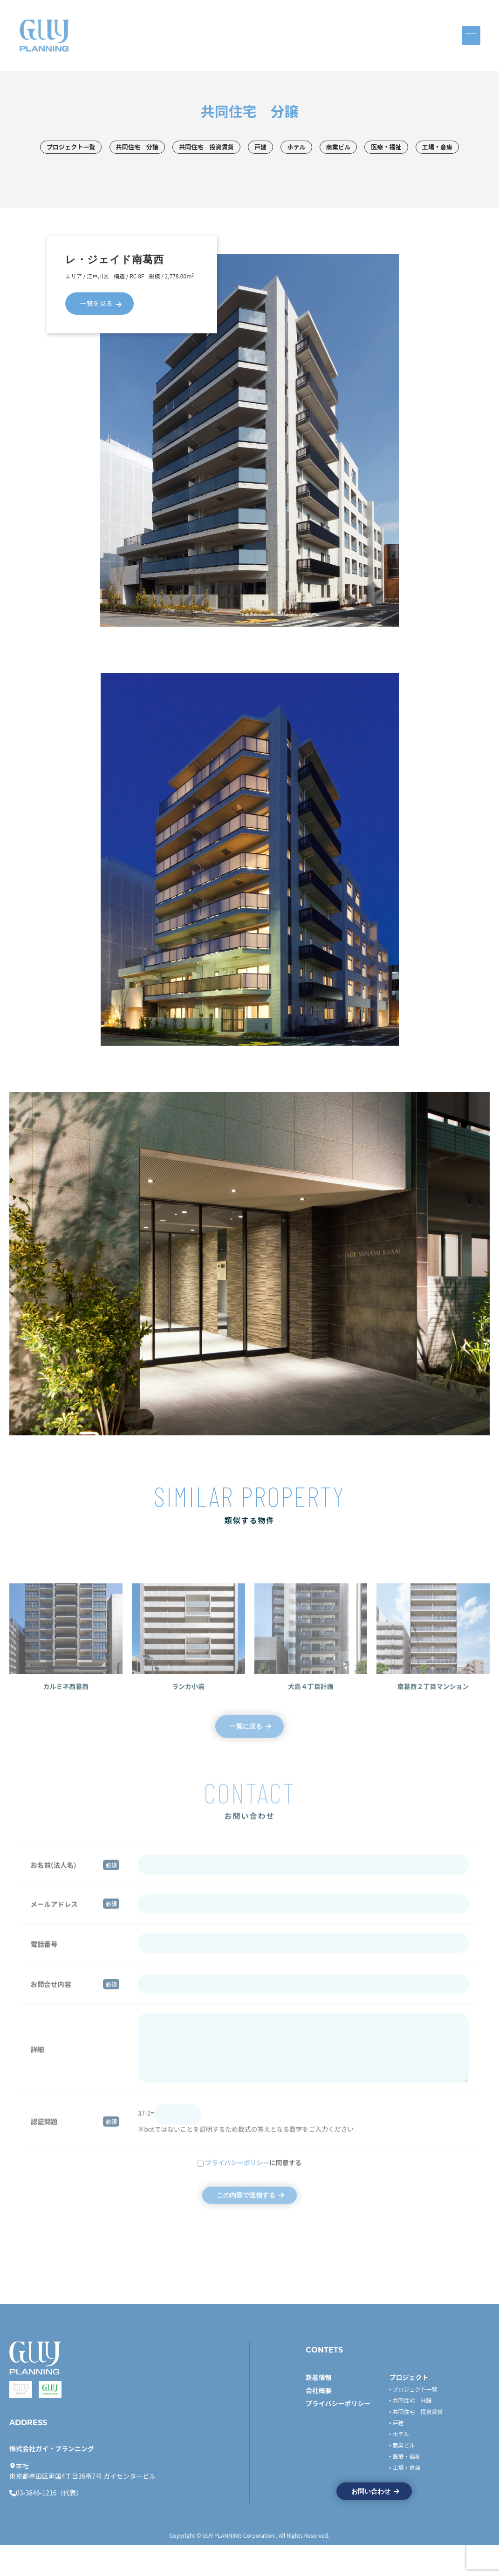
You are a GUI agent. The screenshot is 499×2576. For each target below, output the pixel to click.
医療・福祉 (423, 147)
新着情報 (319, 2407)
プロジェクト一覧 (86, 147)
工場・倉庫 (249, 168)
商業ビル (372, 147)
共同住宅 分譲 (156, 147)
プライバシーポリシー (338, 2433)
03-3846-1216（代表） (49, 2524)
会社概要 (319, 2420)
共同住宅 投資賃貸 (230, 147)
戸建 (288, 147)
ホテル (327, 147)
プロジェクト (409, 2407)
